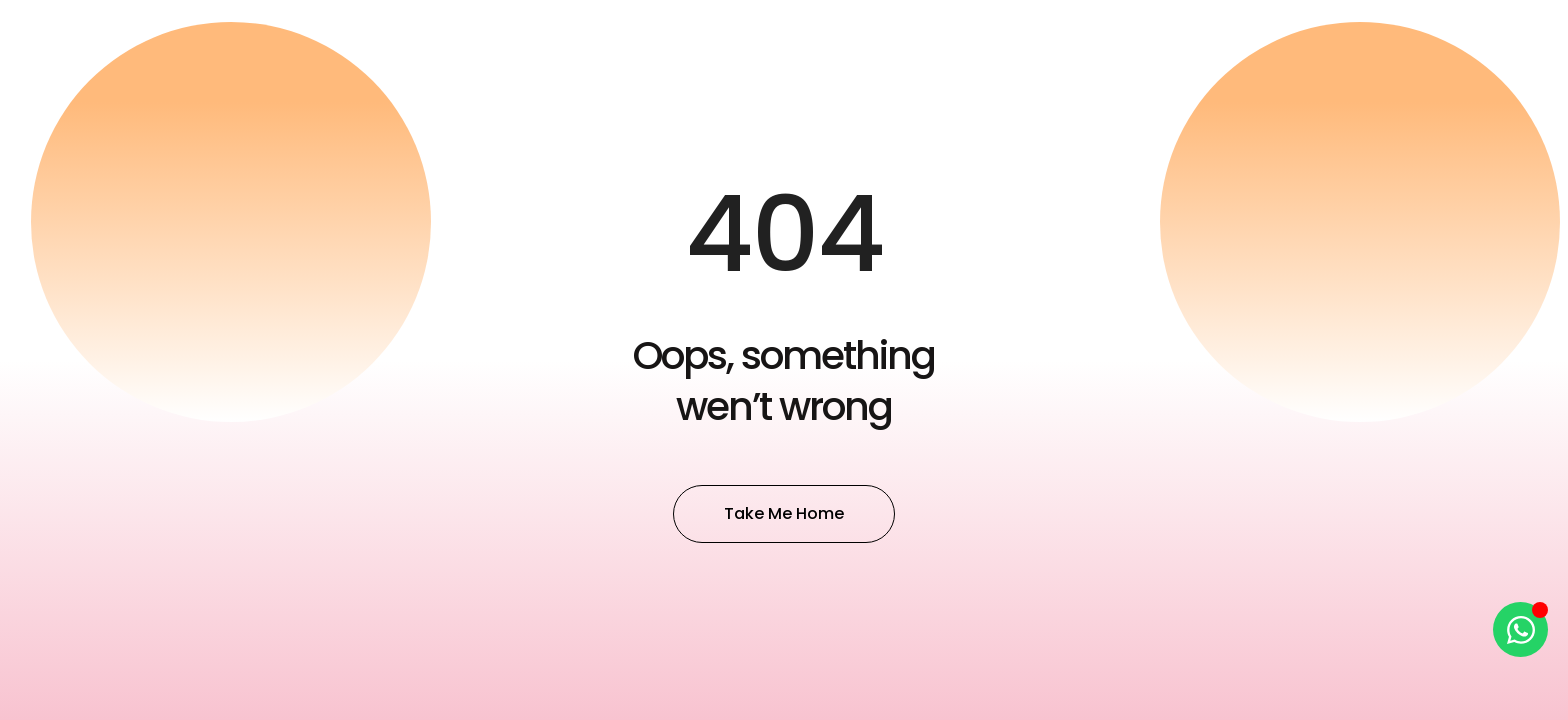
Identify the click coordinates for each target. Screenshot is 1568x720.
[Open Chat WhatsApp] (1520, 629)
